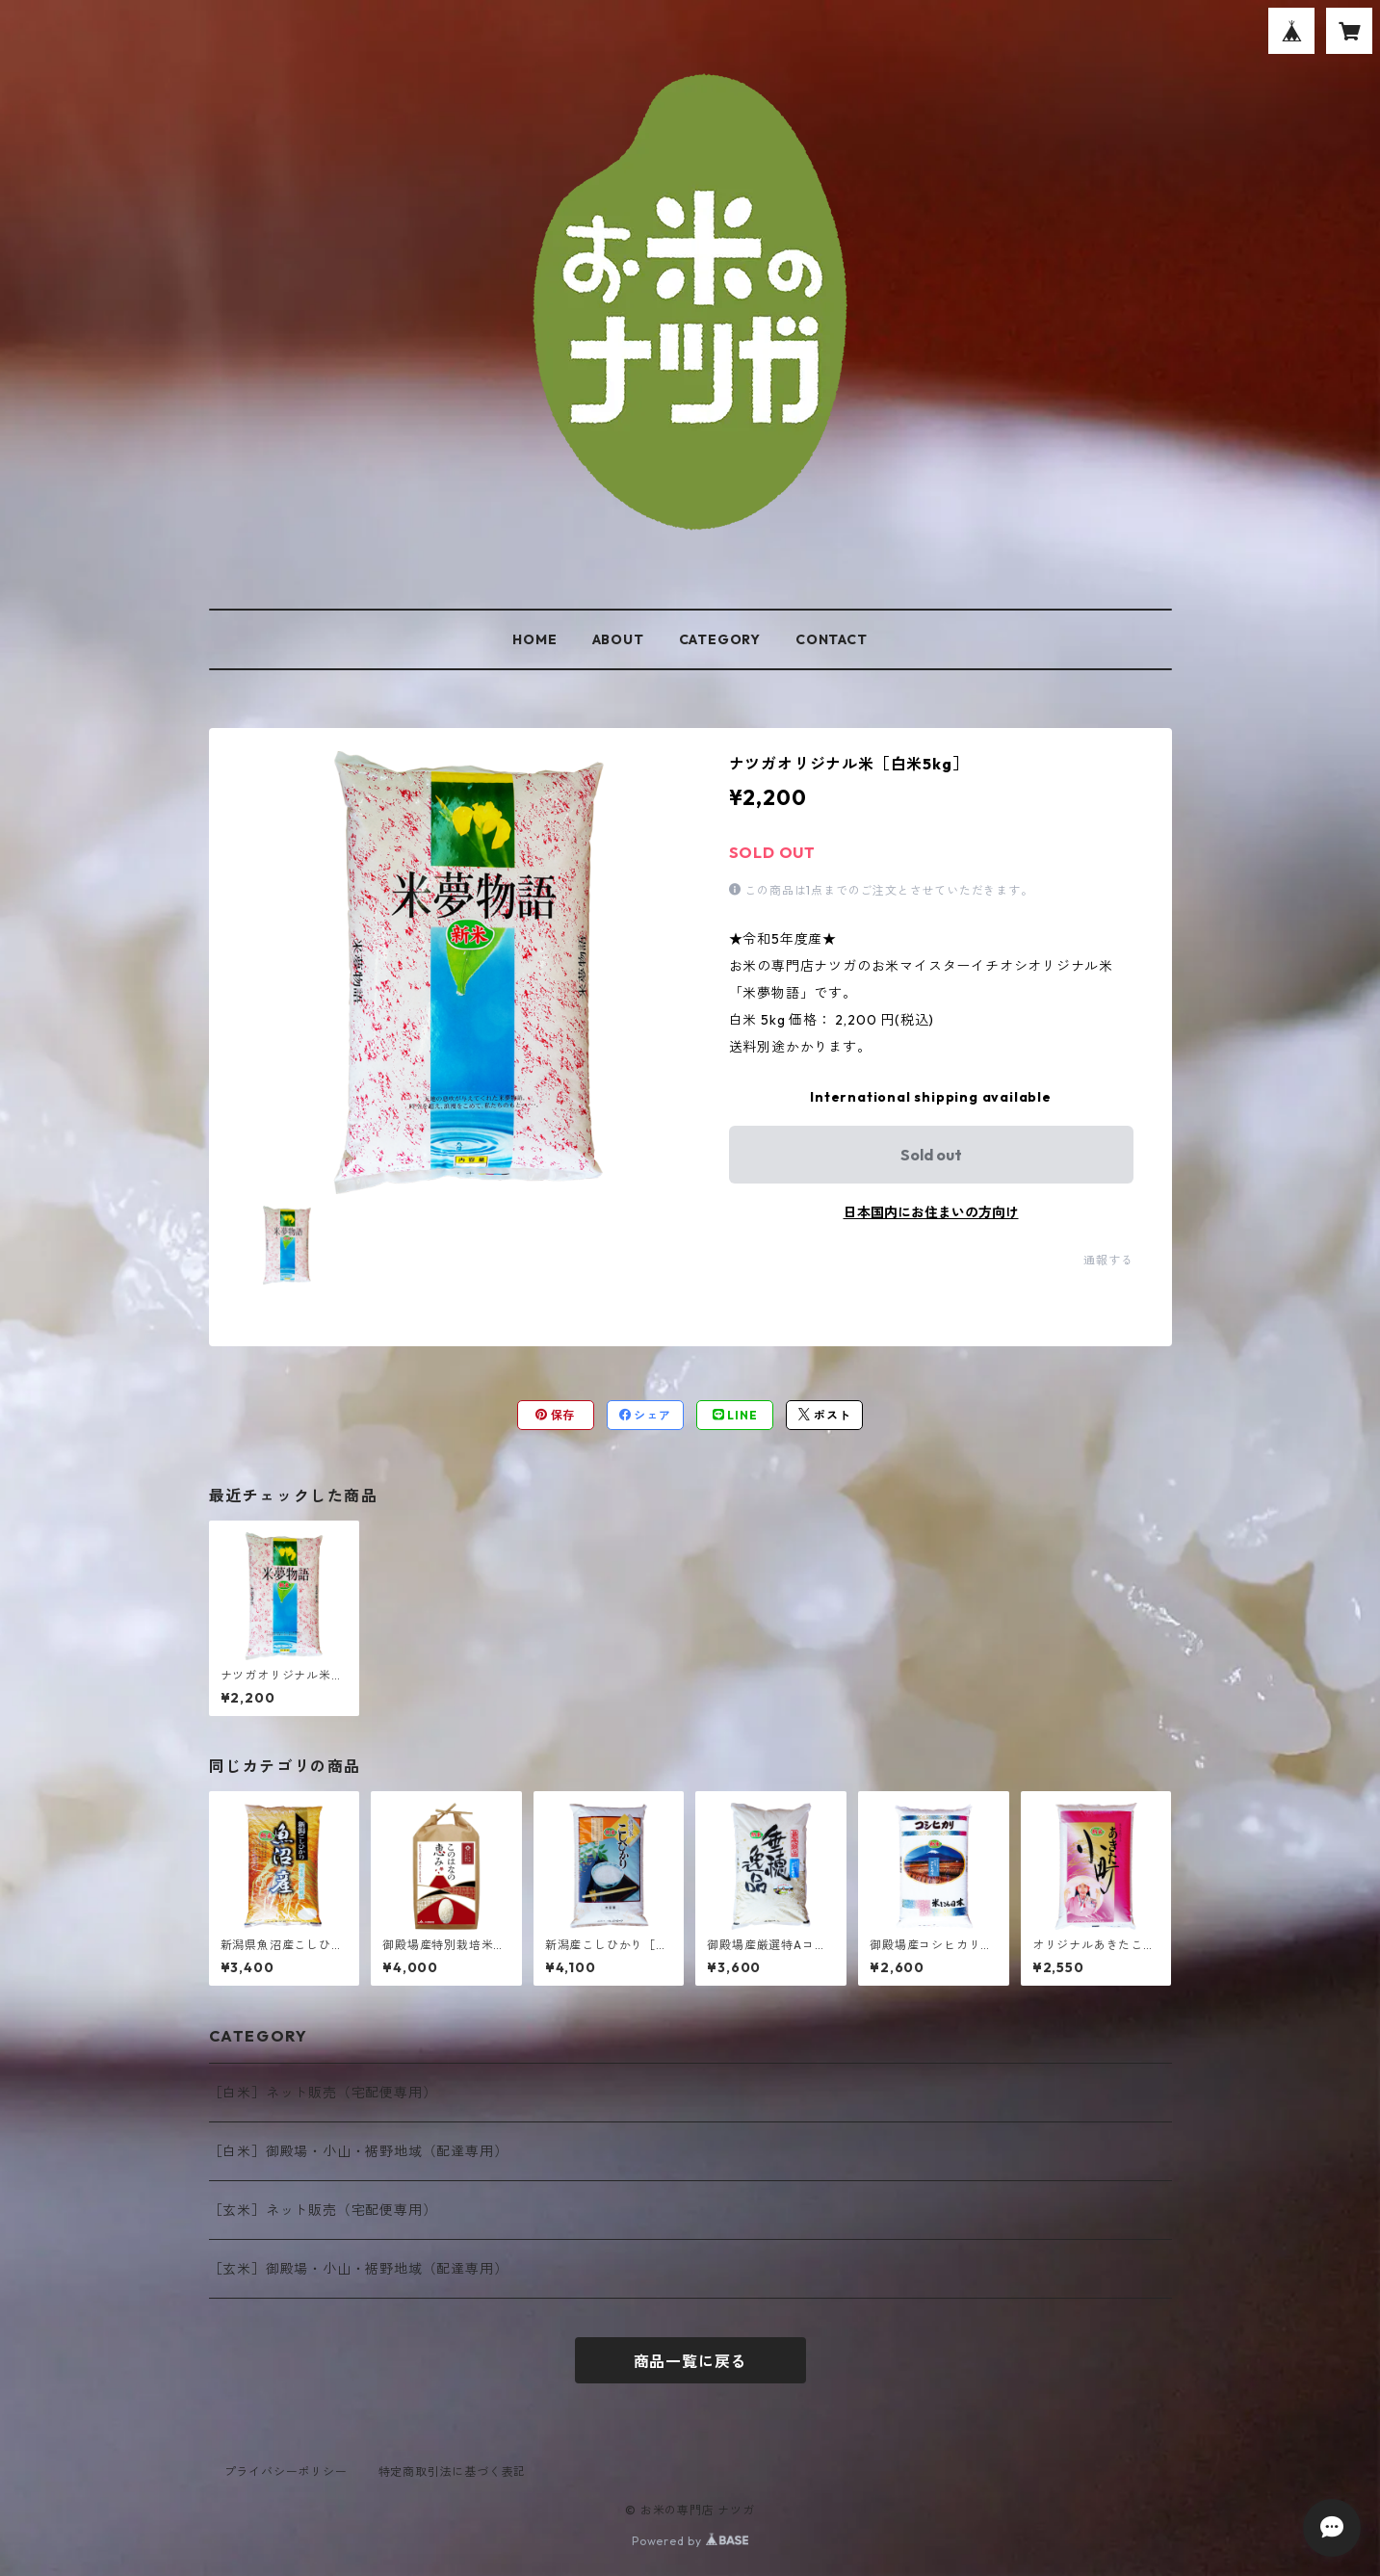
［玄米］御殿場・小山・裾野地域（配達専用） (358, 2268)
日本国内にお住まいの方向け (931, 1212)
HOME (534, 639)
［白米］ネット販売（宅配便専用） (323, 2092)
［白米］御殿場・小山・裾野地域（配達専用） (358, 2151)
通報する (1108, 1260)
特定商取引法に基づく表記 (452, 2471)
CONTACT (831, 639)
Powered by (690, 2541)
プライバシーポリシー (286, 2471)
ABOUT (618, 639)
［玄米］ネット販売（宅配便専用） (323, 2210)
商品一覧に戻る (690, 2361)
